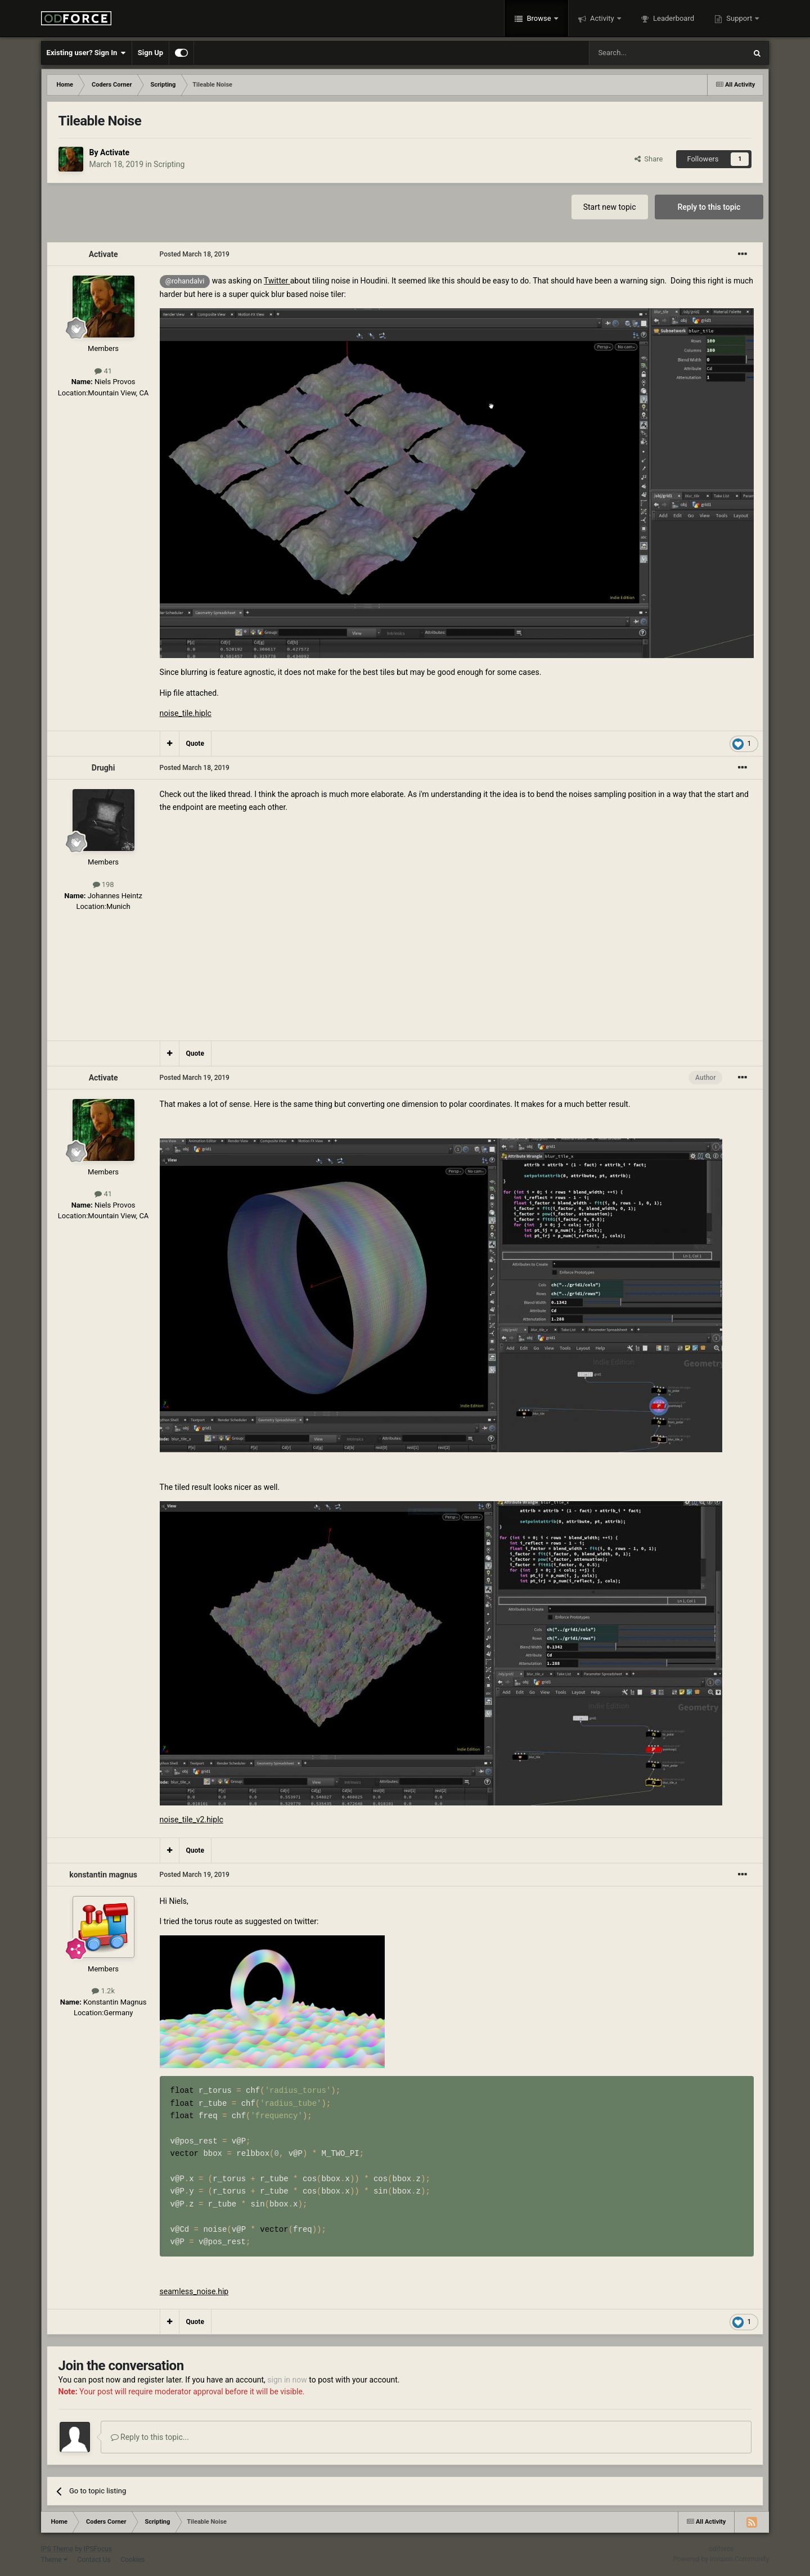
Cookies (132, 2560)
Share (648, 159)
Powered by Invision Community (721, 2559)
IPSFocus (98, 2549)
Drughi (103, 767)
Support (739, 18)
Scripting (169, 164)
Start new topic (609, 206)
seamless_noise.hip (194, 2291)
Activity (602, 18)
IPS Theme (57, 2549)
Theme (54, 2560)
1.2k (103, 1991)
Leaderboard (672, 18)
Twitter (277, 280)
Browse (539, 18)
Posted (195, 254)
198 (103, 884)
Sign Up (150, 52)
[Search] (640, 53)
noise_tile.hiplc (186, 713)
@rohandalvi (185, 281)
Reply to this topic (709, 206)
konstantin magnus (103, 1874)
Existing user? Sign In (86, 53)
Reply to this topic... (150, 2437)
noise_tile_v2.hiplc (191, 1819)
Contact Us (94, 2560)
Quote (195, 743)
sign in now (287, 2379)
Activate (114, 152)
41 (103, 371)
